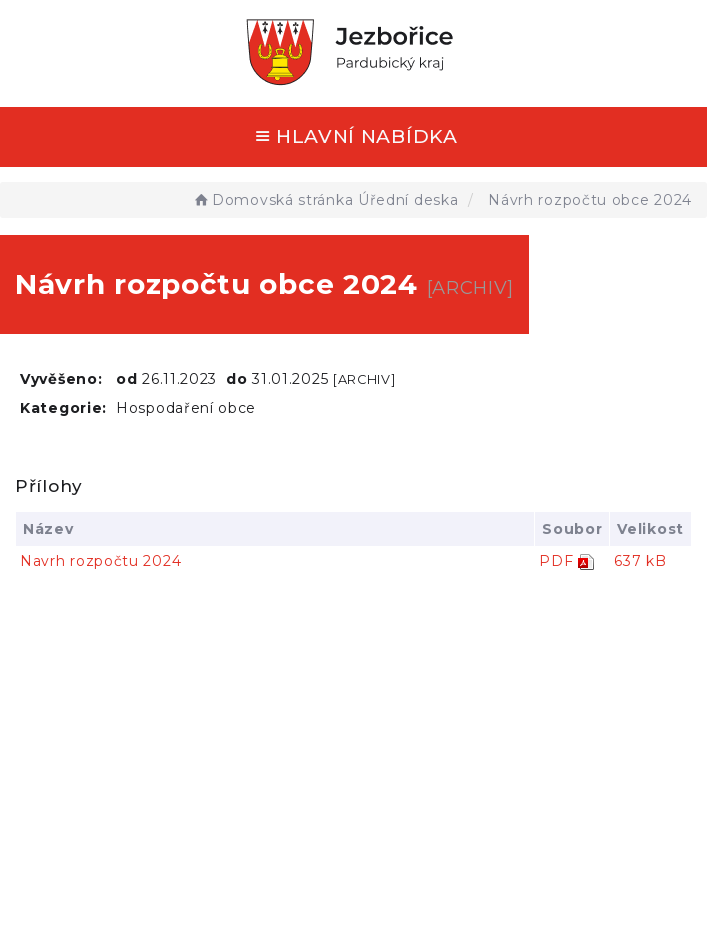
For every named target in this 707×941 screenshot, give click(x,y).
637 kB (640, 561)
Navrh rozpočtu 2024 (100, 561)
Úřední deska (408, 200)
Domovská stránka (272, 200)
